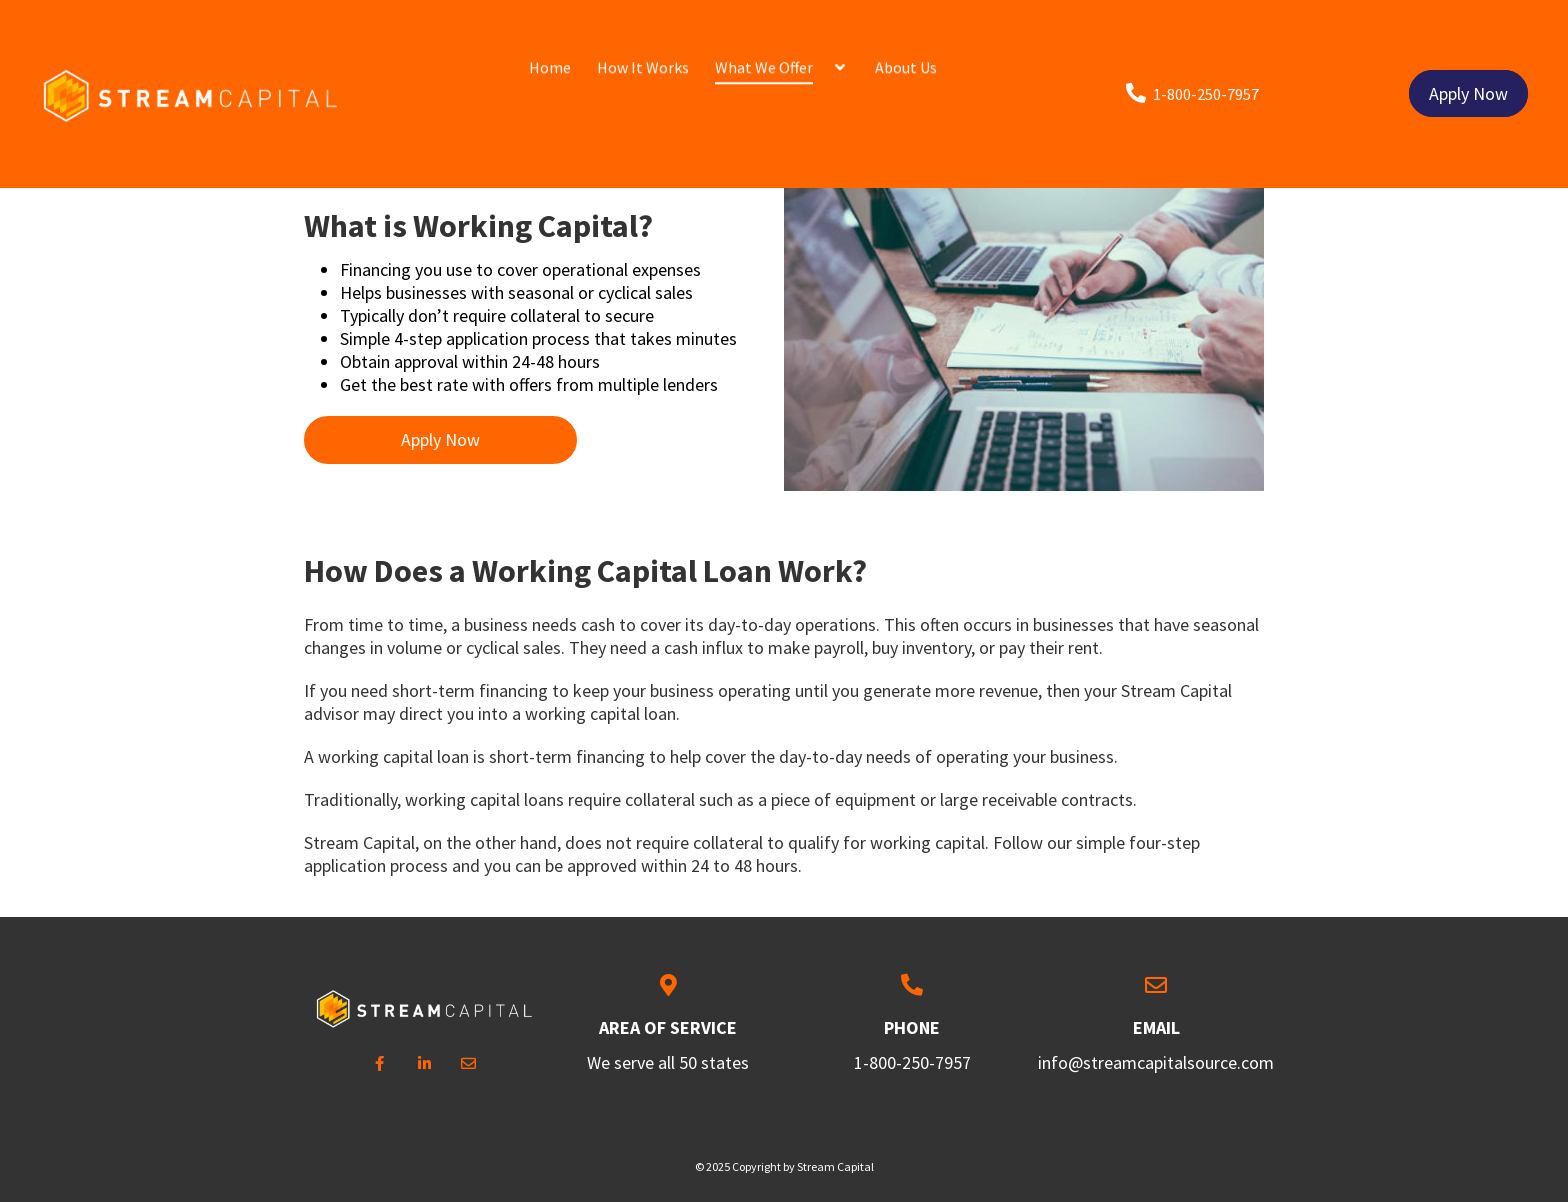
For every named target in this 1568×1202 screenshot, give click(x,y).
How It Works (643, 53)
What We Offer (764, 53)
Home (550, 53)
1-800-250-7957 (912, 1062)
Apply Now (1468, 54)
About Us (906, 53)
